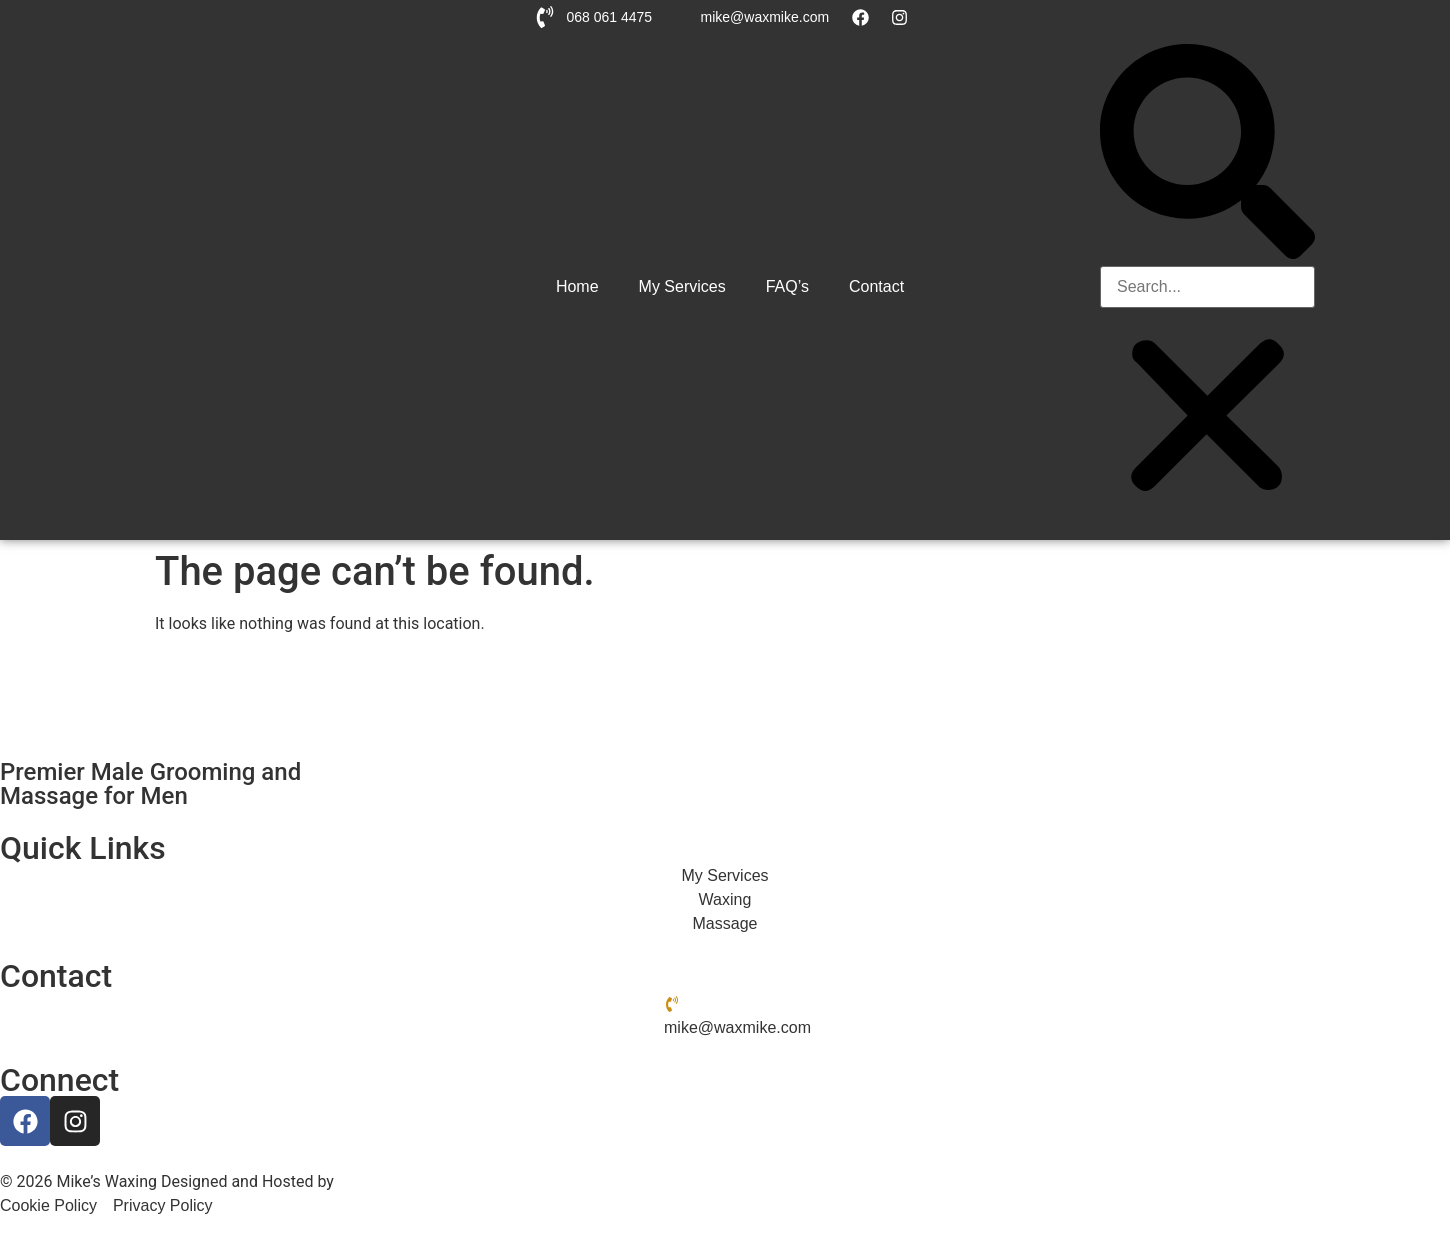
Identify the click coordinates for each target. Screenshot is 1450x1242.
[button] (1207, 155)
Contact (876, 286)
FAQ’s (787, 286)
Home (577, 286)
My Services (682, 286)
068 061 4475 (609, 17)
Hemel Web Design (405, 1181)
